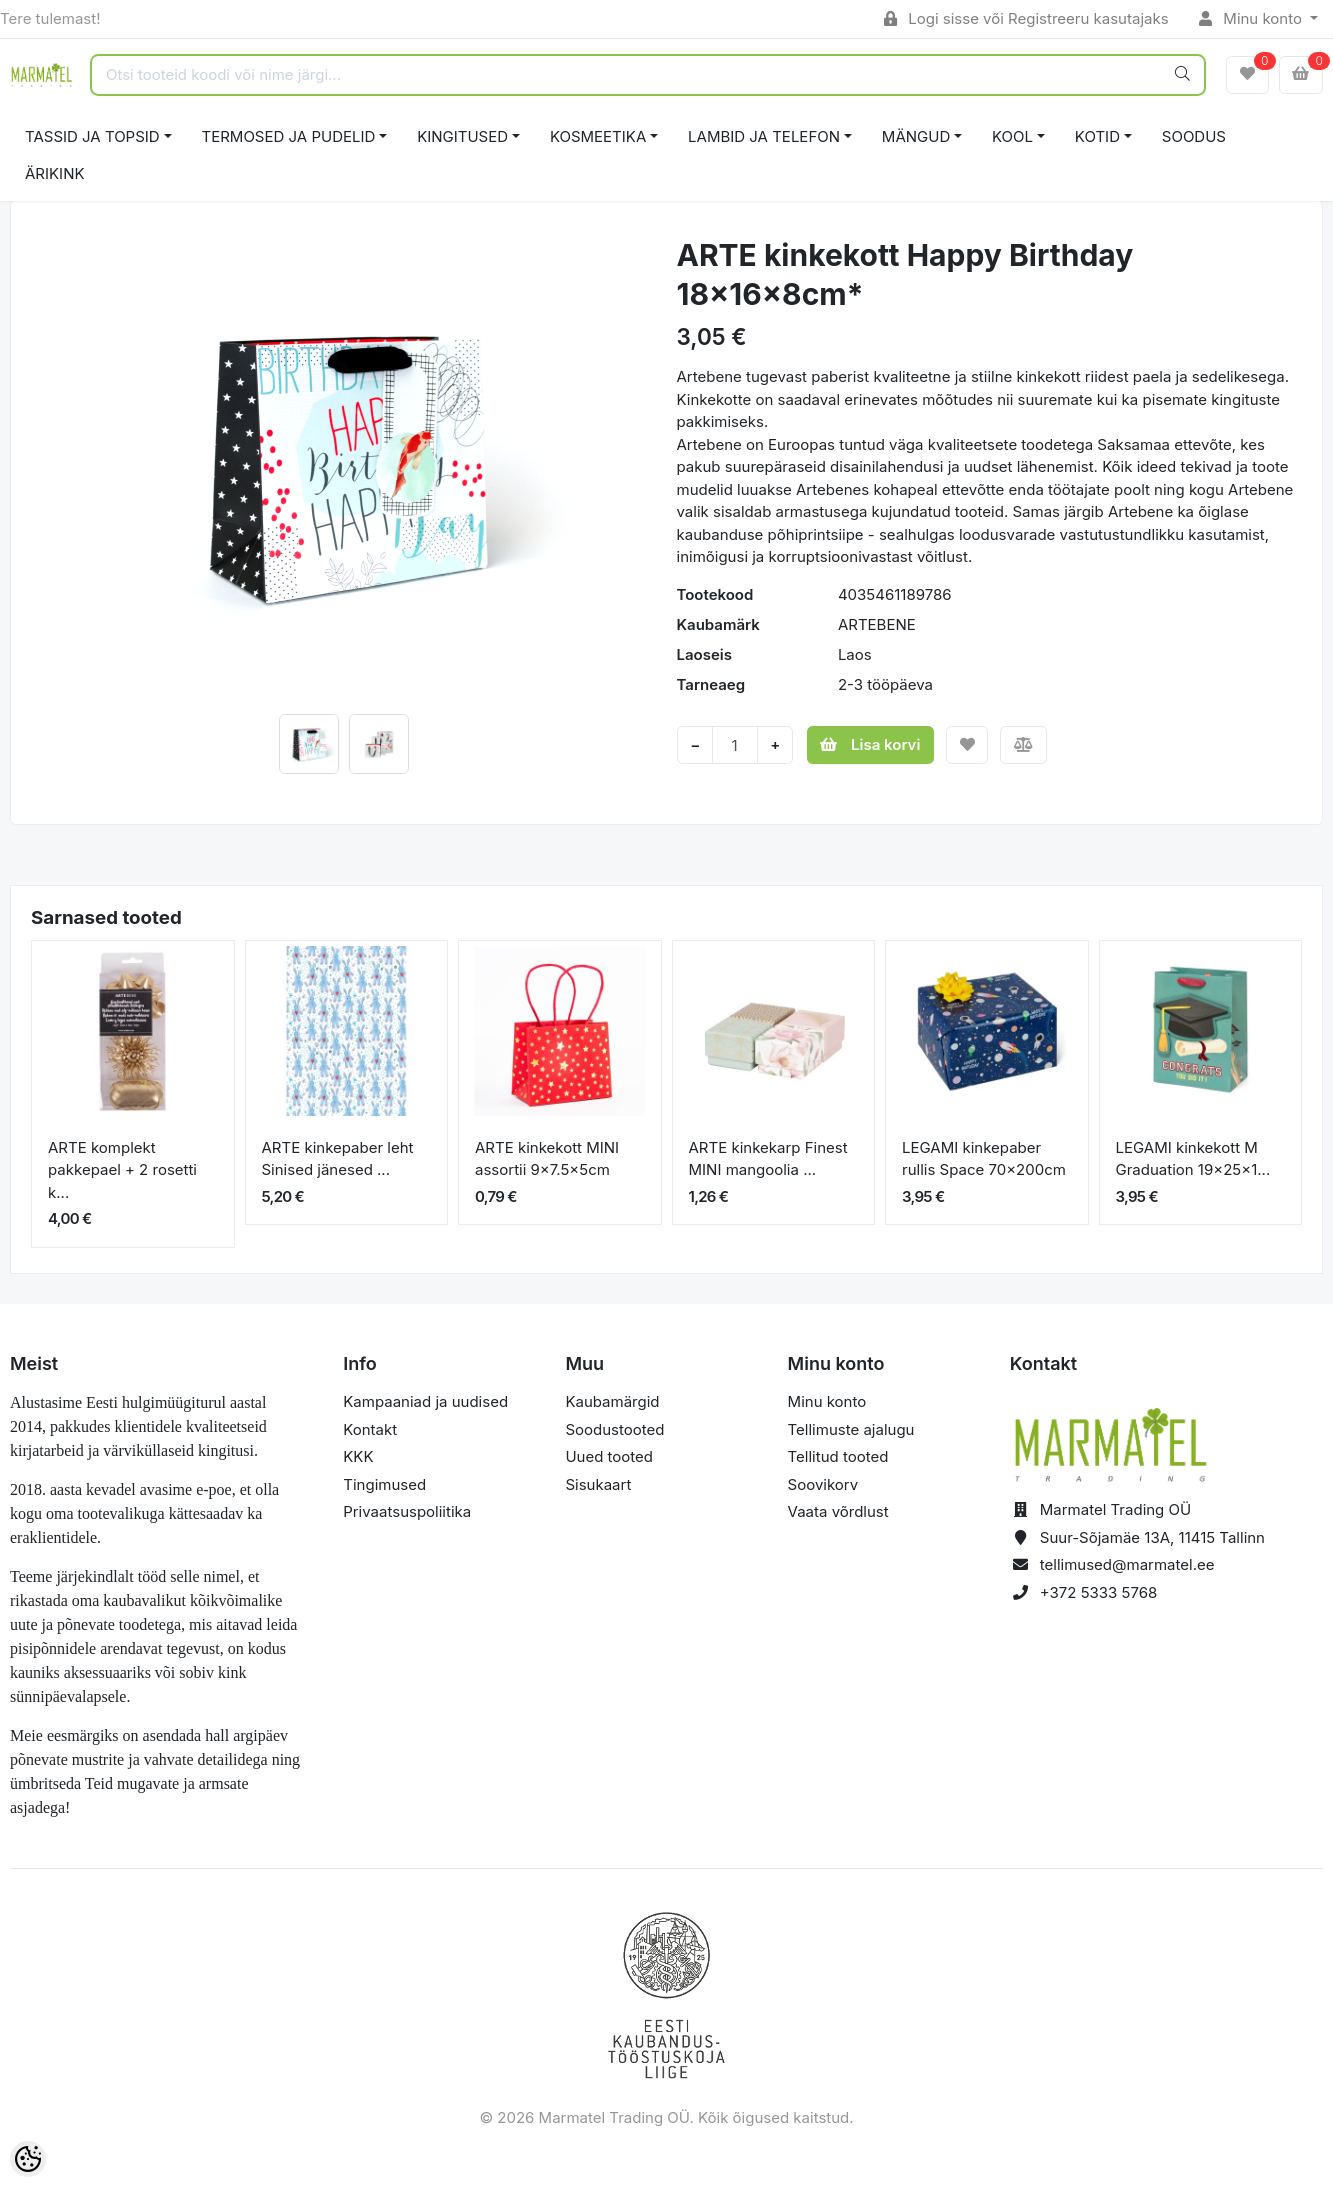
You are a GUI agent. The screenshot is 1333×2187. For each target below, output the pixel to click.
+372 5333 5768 (1099, 1592)
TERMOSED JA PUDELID (289, 136)
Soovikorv (823, 1484)
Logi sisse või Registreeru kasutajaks (1026, 18)
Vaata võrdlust (838, 1511)
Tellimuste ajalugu (851, 1429)
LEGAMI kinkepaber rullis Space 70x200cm (984, 1159)
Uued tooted (609, 1456)
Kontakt (370, 1429)
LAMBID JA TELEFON (764, 136)
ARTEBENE (877, 624)
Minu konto (1253, 18)
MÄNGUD (916, 136)
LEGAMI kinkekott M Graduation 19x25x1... (1193, 1159)
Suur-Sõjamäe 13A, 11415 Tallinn (1152, 1537)
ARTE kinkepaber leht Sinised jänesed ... (338, 1159)
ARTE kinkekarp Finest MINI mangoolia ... (768, 1159)
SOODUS (1194, 136)
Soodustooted (614, 1429)
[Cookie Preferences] (28, 2159)
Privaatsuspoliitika (407, 1511)
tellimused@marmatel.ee (1127, 1564)
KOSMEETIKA (598, 136)
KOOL (1012, 136)
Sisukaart (598, 1484)
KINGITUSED (462, 136)
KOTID (1097, 136)
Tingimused (384, 1484)
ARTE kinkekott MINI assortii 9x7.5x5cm (547, 1159)
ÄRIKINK (55, 173)
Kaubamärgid (612, 1401)
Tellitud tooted (838, 1456)
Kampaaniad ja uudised (425, 1401)
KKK (358, 1456)
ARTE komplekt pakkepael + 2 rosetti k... (122, 1170)
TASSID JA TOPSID (92, 136)
